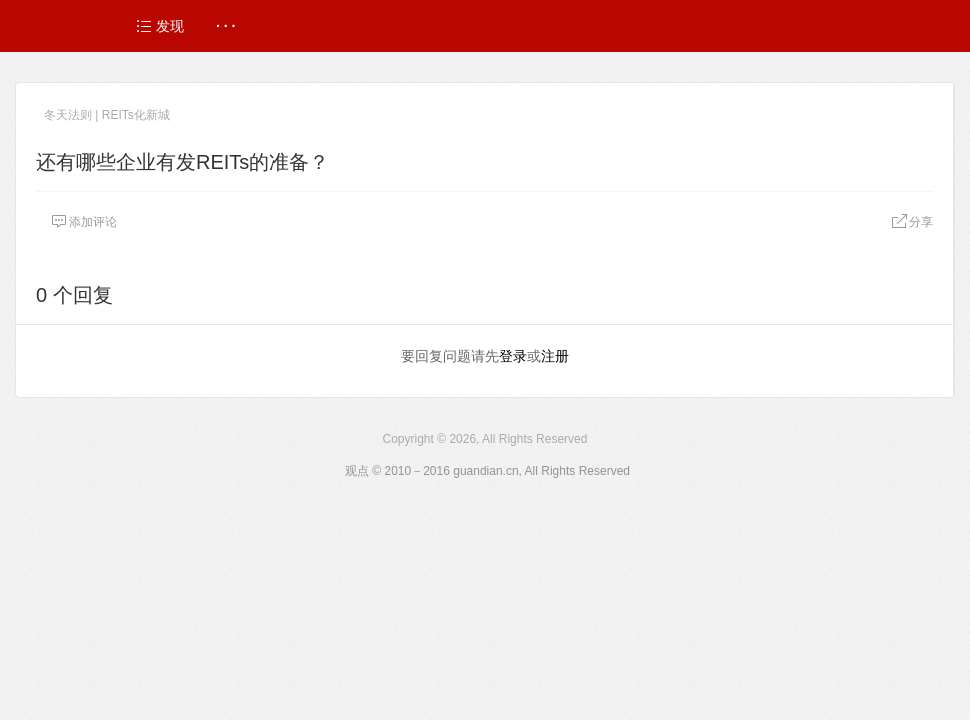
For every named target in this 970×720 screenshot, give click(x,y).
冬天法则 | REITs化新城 (107, 115)
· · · (225, 26)
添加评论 (84, 222)
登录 (513, 356)
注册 (555, 356)
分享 (912, 222)
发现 (160, 26)
